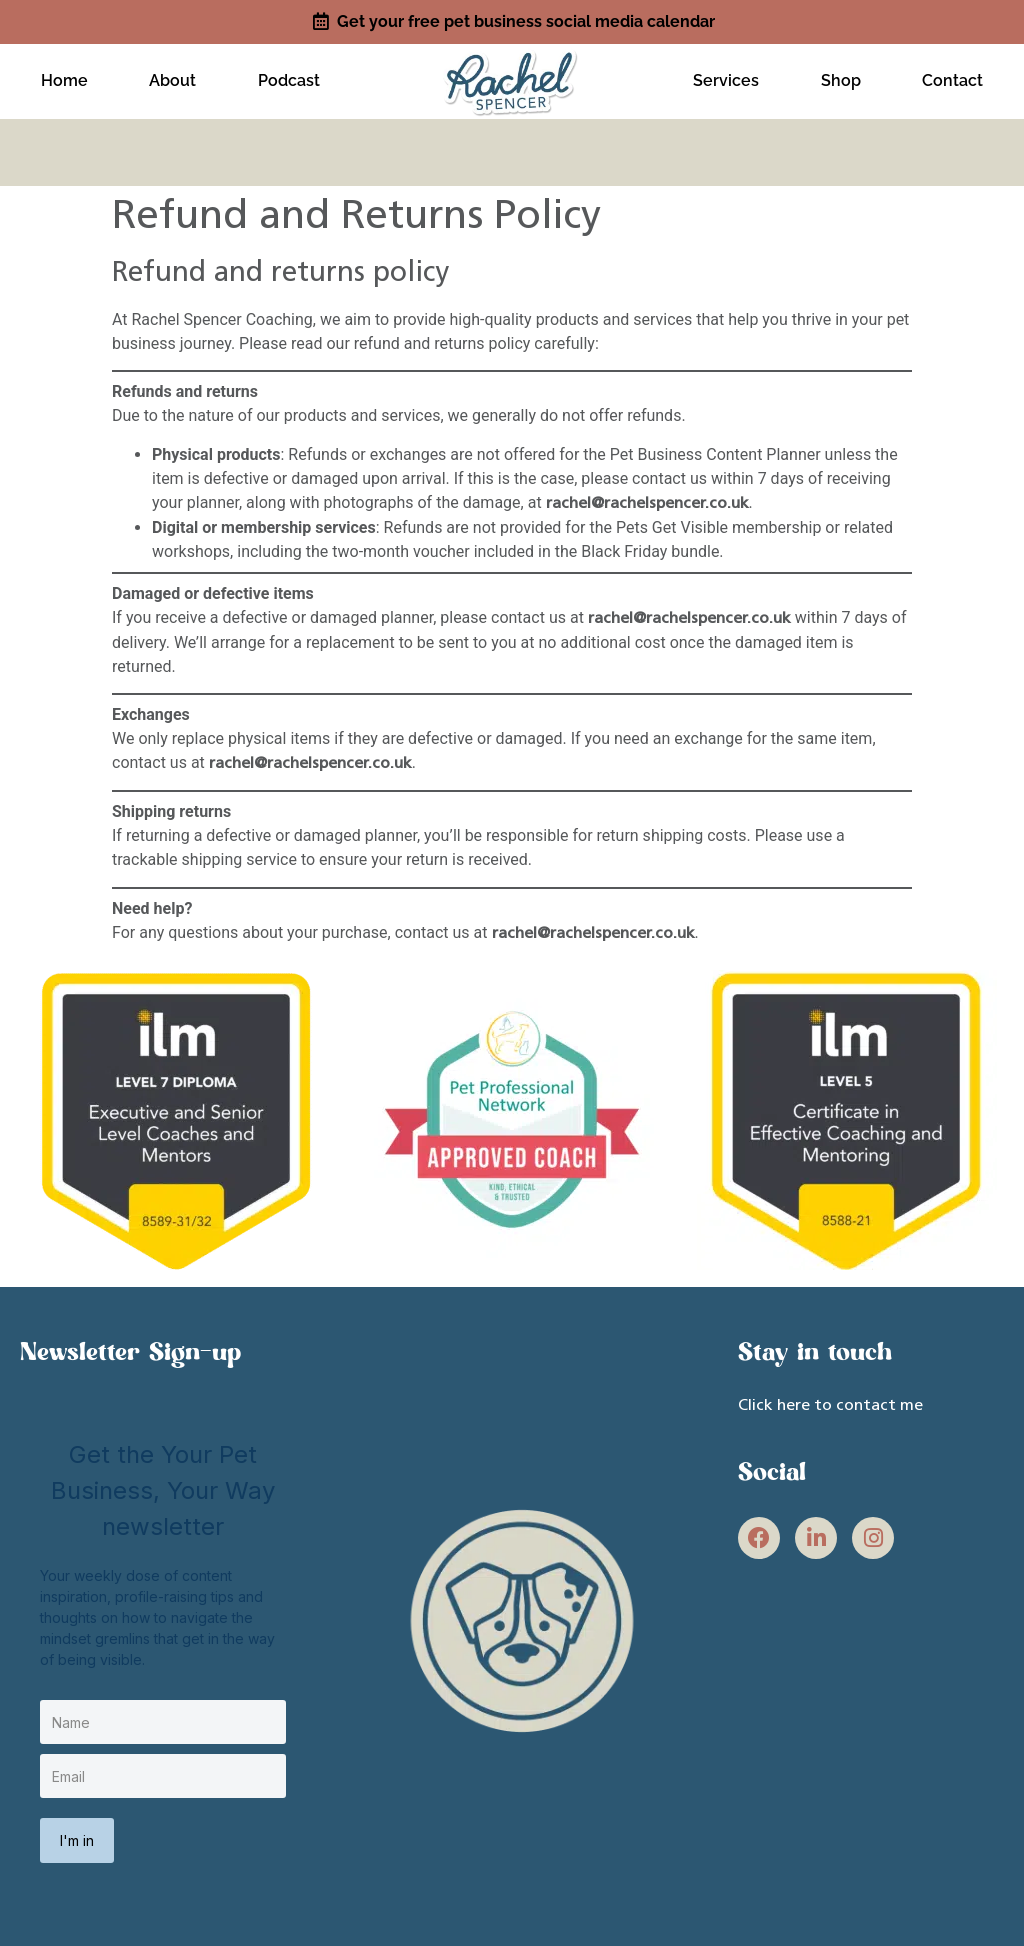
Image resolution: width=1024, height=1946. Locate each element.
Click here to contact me (830, 1398)
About (172, 77)
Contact (952, 77)
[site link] (512, 74)
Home (64, 77)
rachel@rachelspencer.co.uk (647, 496)
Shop (841, 77)
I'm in (77, 1832)
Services (726, 77)
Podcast (289, 77)
